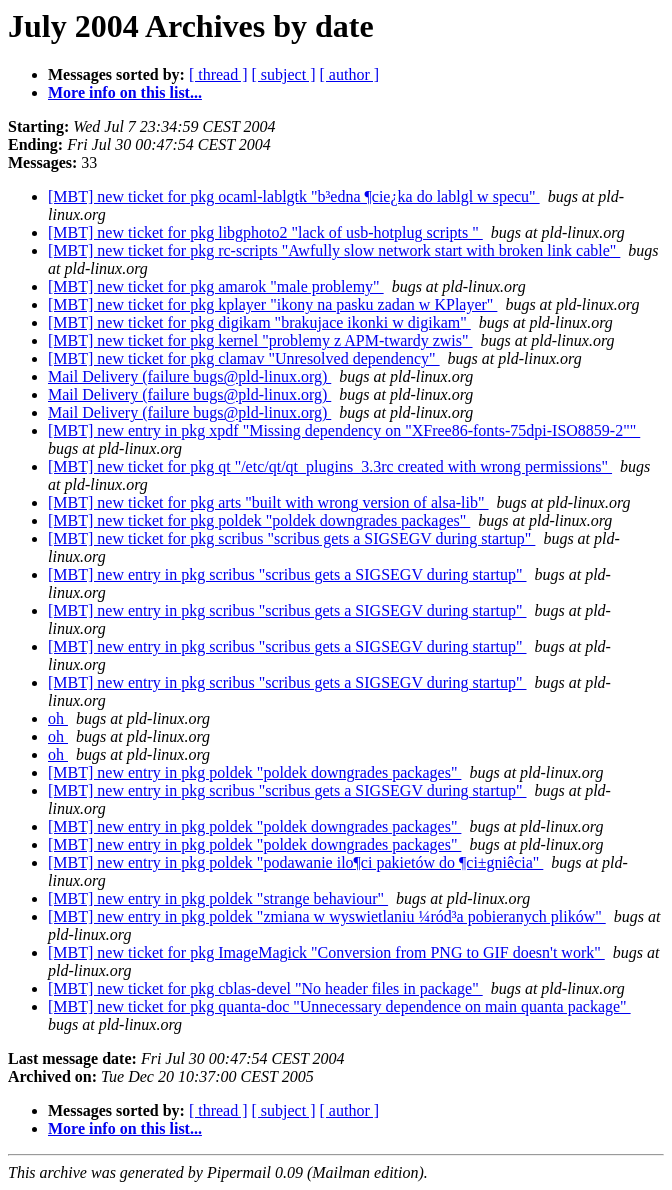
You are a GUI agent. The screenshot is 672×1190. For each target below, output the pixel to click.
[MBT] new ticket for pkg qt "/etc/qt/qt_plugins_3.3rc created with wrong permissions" (330, 466)
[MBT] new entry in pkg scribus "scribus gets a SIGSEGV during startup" (287, 574)
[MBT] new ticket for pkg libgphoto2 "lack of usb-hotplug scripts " (265, 232)
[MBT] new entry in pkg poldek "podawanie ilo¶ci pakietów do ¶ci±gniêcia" (295, 862)
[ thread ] (218, 74)
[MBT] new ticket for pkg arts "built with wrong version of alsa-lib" (268, 502)
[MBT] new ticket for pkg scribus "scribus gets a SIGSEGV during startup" (291, 538)
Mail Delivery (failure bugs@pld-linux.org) (189, 376)
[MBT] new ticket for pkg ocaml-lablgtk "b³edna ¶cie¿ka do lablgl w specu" (294, 196)
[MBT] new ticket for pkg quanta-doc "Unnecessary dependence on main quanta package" (339, 1006)
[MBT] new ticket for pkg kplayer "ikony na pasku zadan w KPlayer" (272, 304)
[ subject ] (284, 74)
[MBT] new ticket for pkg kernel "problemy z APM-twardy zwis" (260, 340)
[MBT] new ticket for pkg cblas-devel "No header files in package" (265, 988)
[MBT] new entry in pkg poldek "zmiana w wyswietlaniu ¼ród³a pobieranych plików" (327, 916)
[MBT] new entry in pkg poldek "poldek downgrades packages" (254, 772)
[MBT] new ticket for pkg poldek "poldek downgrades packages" (259, 520)
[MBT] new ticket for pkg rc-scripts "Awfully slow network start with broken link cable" (334, 250)
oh (58, 718)
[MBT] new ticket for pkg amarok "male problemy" (216, 286)
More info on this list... (125, 92)
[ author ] (350, 74)
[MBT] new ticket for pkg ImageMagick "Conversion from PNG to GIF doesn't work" (326, 952)
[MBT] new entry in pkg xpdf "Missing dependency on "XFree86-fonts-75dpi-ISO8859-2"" (344, 430)
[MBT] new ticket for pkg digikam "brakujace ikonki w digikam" (259, 322)
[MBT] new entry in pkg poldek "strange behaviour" (218, 898)
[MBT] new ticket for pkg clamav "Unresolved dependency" (244, 358)
